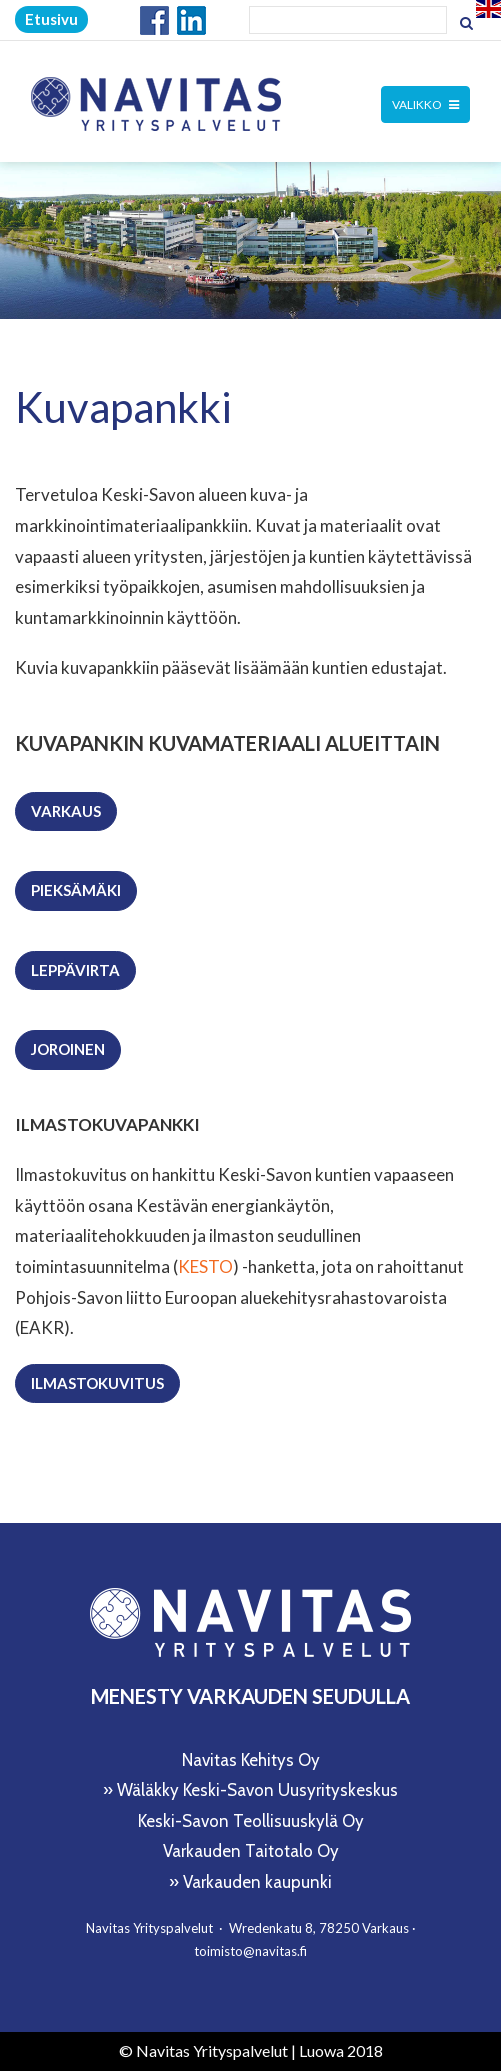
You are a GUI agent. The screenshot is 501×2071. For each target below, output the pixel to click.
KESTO (205, 1266)
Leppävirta (75, 970)
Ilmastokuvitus (97, 1383)
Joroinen (68, 1049)
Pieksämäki (76, 890)
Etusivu (51, 19)
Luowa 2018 (341, 2050)
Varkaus (66, 811)
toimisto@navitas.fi (250, 1951)
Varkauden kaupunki (257, 1882)
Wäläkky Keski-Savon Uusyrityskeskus (257, 1790)
